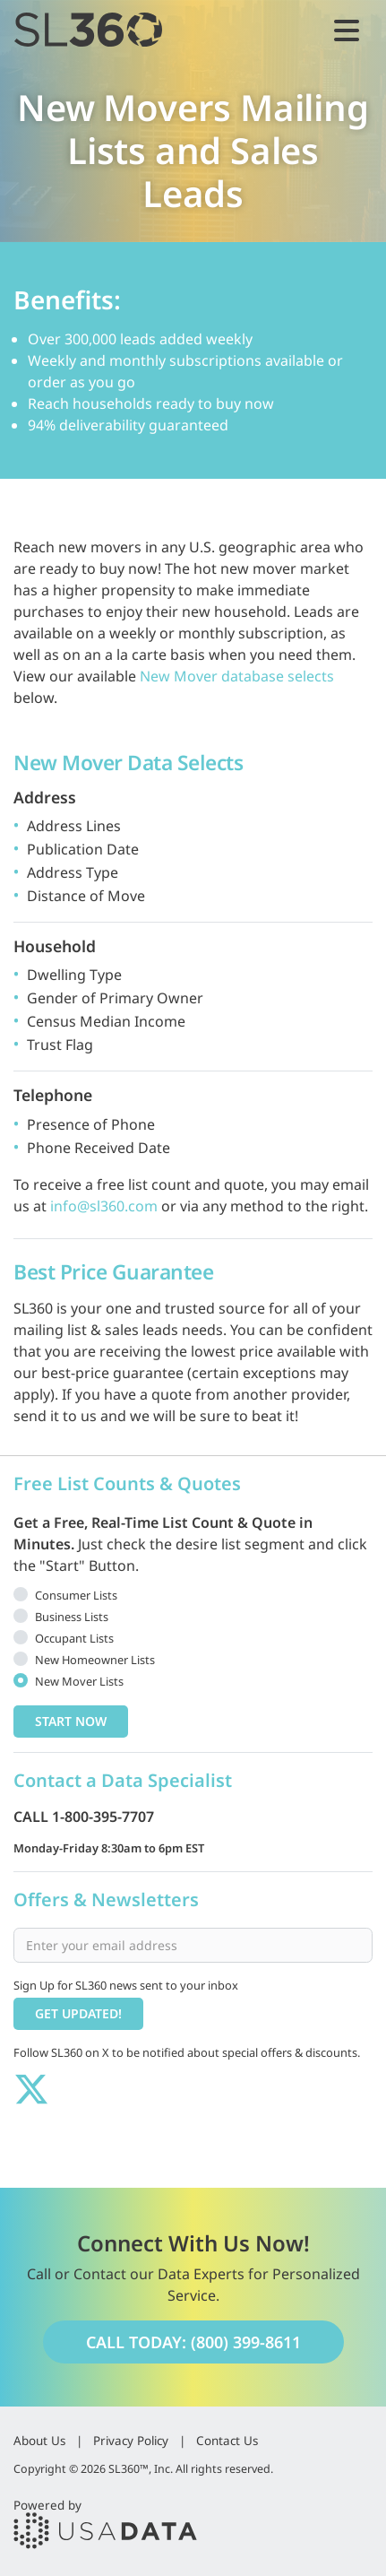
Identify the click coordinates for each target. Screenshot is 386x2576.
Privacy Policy (130, 2441)
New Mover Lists (79, 1681)
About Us (39, 2441)
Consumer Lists (76, 1595)
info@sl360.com (104, 1206)
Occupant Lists (74, 1638)
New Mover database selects (237, 676)
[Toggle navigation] (347, 30)
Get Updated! (78, 2013)
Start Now (71, 1721)
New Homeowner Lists (95, 1660)
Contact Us (227, 2441)
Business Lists (71, 1617)
